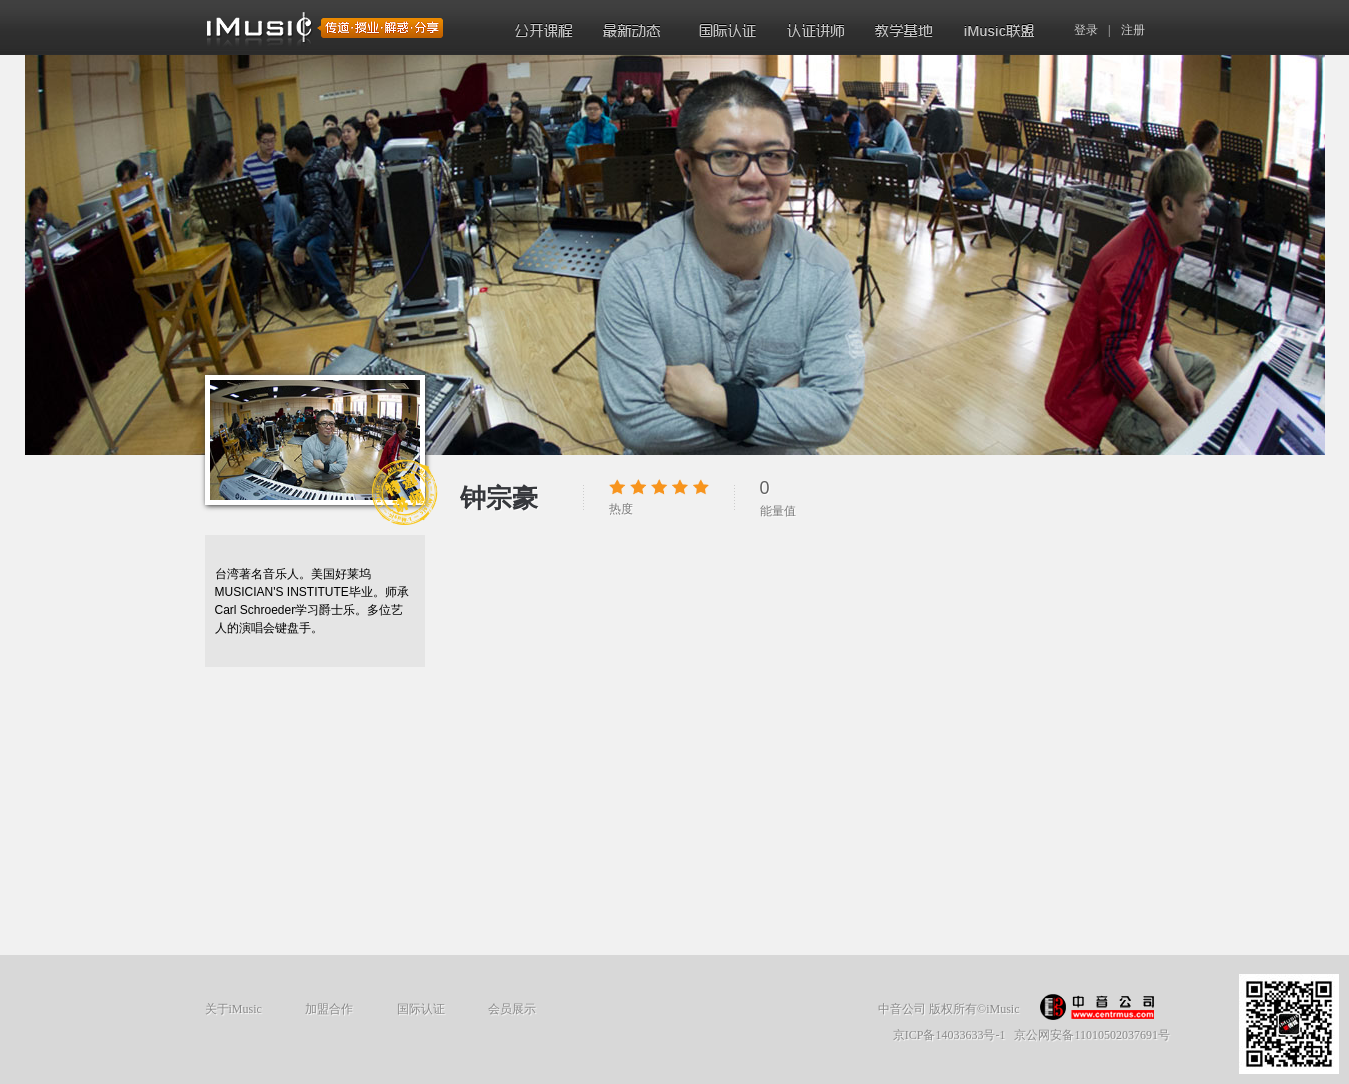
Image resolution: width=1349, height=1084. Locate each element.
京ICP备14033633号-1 (949, 1035)
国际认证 (421, 1009)
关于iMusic (233, 1009)
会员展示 (512, 1009)
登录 (1086, 30)
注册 (1133, 30)
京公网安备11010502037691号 (1092, 1035)
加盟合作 (329, 1009)
